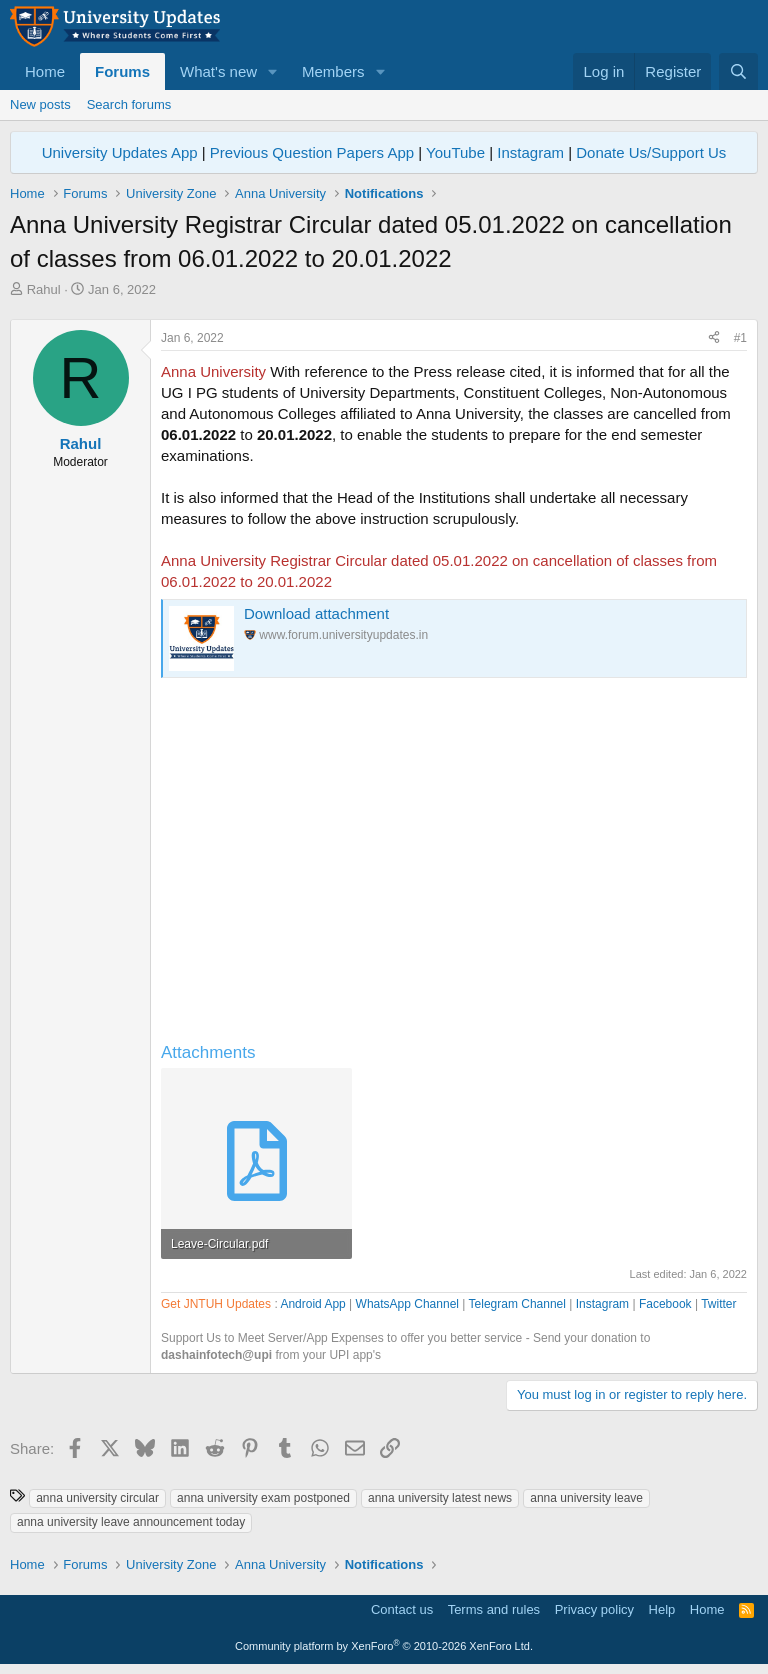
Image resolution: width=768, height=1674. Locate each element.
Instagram (530, 152)
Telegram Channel (517, 1304)
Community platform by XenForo (384, 1646)
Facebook (665, 1304)
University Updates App (120, 152)
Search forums (129, 104)
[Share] (714, 338)
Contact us (402, 1609)
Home (45, 71)
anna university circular (97, 1498)
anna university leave (586, 1498)
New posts (40, 104)
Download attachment (316, 613)
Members (333, 71)
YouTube (455, 152)
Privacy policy (594, 1609)
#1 (740, 338)
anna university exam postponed (263, 1498)
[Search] (738, 71)
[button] (273, 71)
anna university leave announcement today (131, 1522)
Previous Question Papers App (312, 152)
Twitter (718, 1304)
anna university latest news (440, 1498)
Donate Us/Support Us (651, 152)
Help (662, 1609)
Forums (122, 71)
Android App (312, 1304)
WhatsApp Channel (407, 1304)
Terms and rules (494, 1609)
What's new (218, 71)
